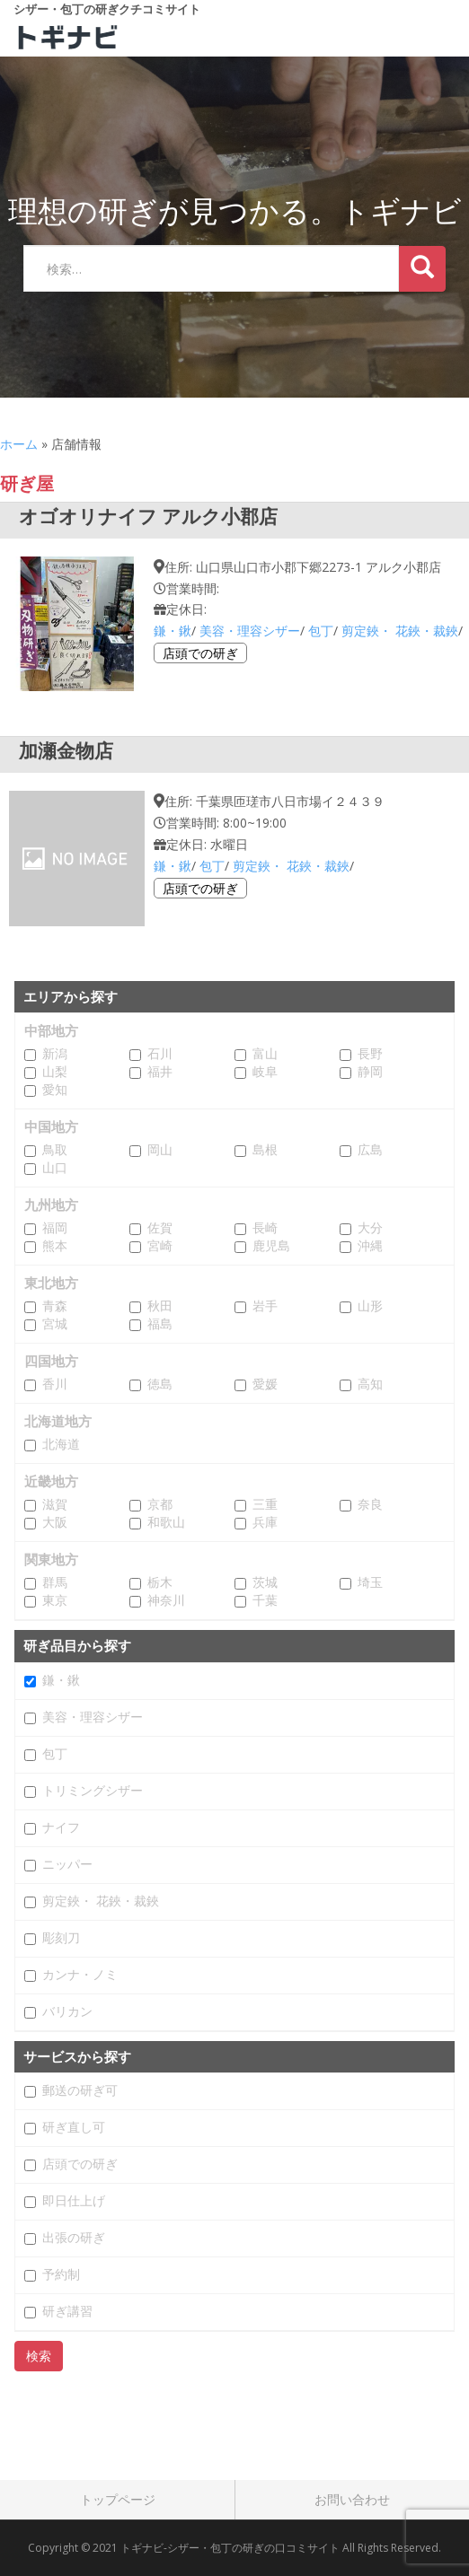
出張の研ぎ (73, 2238)
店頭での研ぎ (200, 653)
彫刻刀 (61, 1938)
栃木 (160, 1582)
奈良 (370, 1504)
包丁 (320, 630)
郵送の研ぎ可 (80, 2090)
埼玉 (370, 1582)
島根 (265, 1150)
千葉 (265, 1600)
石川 (160, 1054)
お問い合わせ (352, 2499)
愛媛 (265, 1384)
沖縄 (370, 1246)
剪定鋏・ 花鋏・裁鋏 (399, 630)
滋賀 (54, 1504)
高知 (370, 1384)
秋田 (160, 1306)
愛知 (54, 1090)
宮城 (54, 1324)
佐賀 (160, 1228)
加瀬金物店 (66, 750)
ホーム (19, 443)
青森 (54, 1306)
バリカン (67, 2011)
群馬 (54, 1582)
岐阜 (265, 1072)
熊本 (54, 1246)
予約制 (61, 2274)
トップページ (117, 2499)
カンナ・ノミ (80, 1975)
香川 (54, 1384)
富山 (265, 1054)
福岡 (54, 1228)
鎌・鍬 (172, 630)
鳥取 (54, 1150)
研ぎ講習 (67, 2311)
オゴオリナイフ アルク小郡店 (148, 516)
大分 (370, 1228)
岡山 (160, 1150)
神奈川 (166, 1600)
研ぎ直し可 (73, 2127)
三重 (265, 1504)
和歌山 (166, 1522)
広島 (370, 1150)
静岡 (370, 1072)
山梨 (54, 1072)
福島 (160, 1324)
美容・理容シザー (249, 630)
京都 (160, 1504)
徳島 (160, 1384)
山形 (370, 1306)
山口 (54, 1168)
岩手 (265, 1306)
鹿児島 (271, 1246)
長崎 (265, 1228)
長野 (370, 1054)
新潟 (54, 1054)
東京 (54, 1600)
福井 (160, 1072)
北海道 (61, 1444)
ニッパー (67, 1864)
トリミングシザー (92, 1791)
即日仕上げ (73, 2201)
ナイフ (61, 1827)
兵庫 (265, 1522)
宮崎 (160, 1246)
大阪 (54, 1522)
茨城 (265, 1582)
